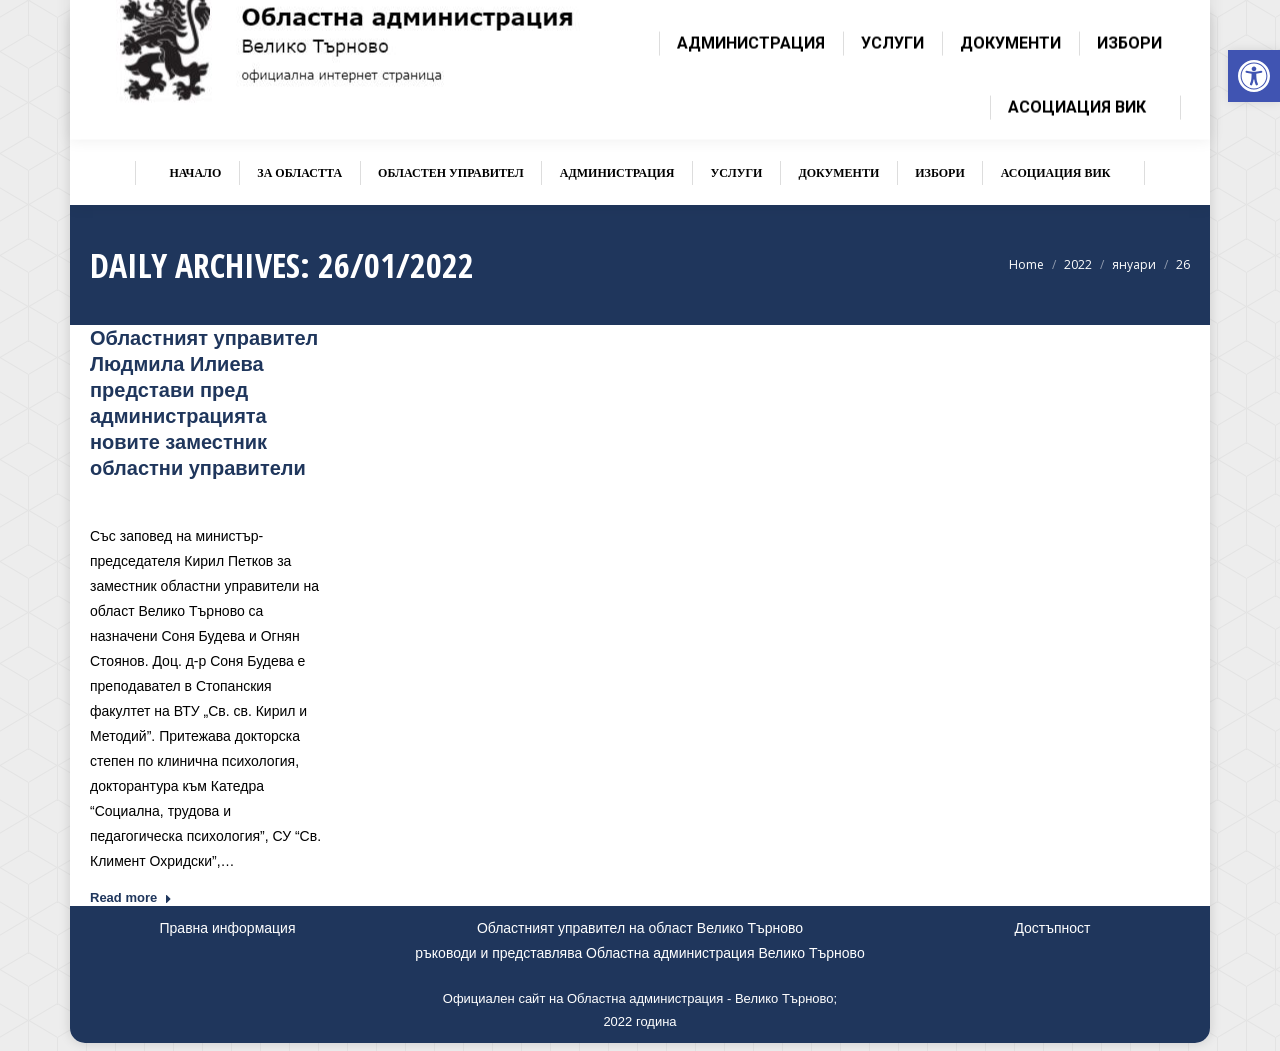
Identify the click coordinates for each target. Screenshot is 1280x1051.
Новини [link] (246, 497)
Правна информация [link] (228, 928)
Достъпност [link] (1052, 928)
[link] (1254, 76)
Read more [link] (131, 897)
